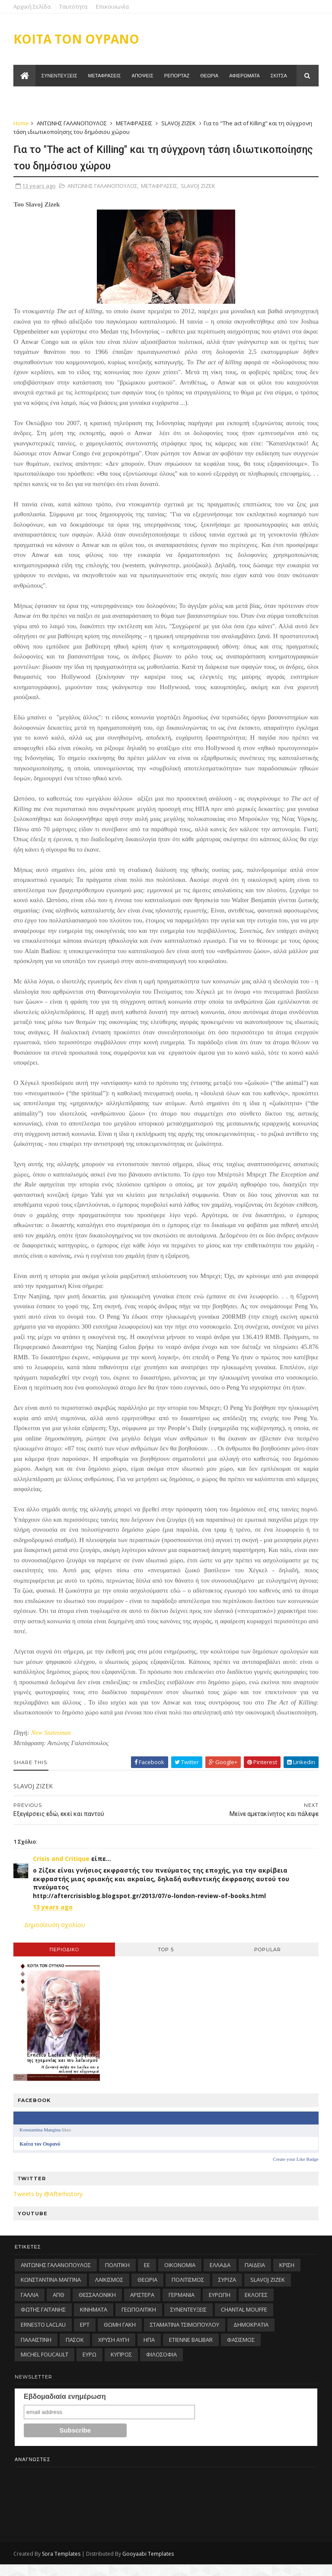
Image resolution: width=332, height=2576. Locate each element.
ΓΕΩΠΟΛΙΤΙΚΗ (138, 2321)
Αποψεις (143, 77)
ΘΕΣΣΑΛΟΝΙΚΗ (97, 2306)
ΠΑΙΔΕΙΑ (255, 2276)
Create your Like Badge (294, 2170)
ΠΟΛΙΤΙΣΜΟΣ (188, 2291)
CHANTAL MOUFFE (244, 2321)
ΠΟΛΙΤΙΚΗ (117, 2276)
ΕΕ (147, 2276)
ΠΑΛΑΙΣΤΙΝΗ (36, 2351)
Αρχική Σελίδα (33, 6)
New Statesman (52, 1744)
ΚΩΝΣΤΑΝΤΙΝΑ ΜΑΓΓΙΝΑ (51, 2291)
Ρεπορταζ (177, 77)
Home (22, 124)
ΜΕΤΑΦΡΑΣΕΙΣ (135, 124)
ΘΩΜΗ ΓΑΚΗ (120, 2336)
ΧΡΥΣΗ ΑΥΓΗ (113, 2351)
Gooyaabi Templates (149, 2565)
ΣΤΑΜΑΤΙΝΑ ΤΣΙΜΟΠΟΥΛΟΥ (184, 2336)
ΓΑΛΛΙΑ (29, 2306)
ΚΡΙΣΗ (286, 2276)
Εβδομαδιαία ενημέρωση (65, 2408)
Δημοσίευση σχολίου (56, 1936)
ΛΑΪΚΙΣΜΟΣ (109, 2291)
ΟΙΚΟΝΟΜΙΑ (179, 2276)
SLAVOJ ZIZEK (180, 124)
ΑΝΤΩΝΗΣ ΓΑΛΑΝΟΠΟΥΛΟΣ (73, 124)
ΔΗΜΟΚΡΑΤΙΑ (250, 2336)
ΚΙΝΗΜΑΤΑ (93, 2321)
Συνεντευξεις (60, 77)
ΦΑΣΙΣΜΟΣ (241, 2351)
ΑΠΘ (58, 2306)
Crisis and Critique (62, 1870)
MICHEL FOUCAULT (44, 2366)
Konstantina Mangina (41, 2141)
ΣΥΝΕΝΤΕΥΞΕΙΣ (188, 2321)
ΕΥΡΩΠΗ (219, 2306)
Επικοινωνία (113, 6)
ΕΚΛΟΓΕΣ (256, 2306)
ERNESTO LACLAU (43, 2336)
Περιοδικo (65, 1961)
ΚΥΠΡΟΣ (121, 2366)
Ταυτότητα (75, 6)
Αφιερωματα (245, 77)
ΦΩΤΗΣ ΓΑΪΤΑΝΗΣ (43, 2321)
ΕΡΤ (84, 2336)
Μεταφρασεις (105, 77)
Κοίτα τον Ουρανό (41, 2156)
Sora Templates (62, 2565)
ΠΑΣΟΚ (75, 2351)
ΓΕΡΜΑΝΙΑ (182, 2306)
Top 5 (166, 1961)
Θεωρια (210, 77)
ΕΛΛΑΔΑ (220, 2276)
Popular (266, 1961)
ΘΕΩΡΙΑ (147, 2291)
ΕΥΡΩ (89, 2366)
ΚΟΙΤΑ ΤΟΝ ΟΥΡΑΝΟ (77, 39)
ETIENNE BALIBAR (191, 2351)
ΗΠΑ (149, 2351)
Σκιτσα (279, 77)
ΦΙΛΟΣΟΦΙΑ (161, 2366)
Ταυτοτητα (33, 98)
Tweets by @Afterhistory (49, 2205)
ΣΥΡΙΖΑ (227, 2291)
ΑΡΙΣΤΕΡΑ (142, 2306)
